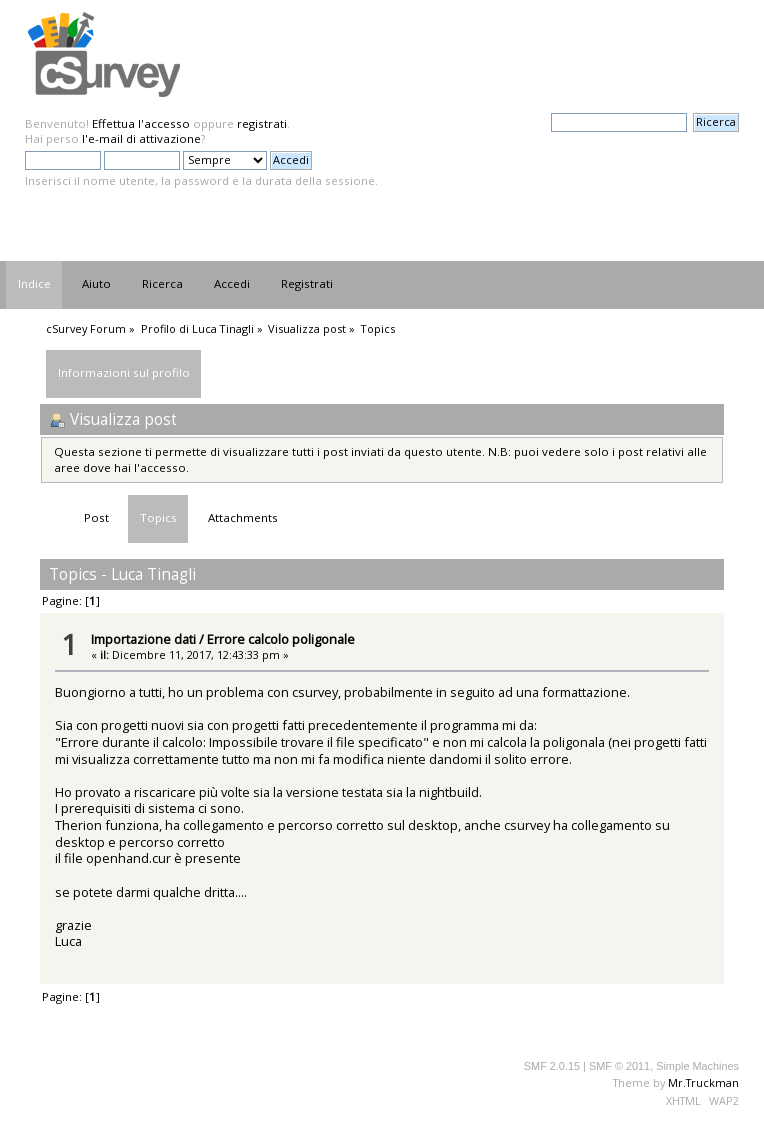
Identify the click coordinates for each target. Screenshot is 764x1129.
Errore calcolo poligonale (281, 639)
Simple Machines (697, 1066)
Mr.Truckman (703, 1082)
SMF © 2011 (619, 1066)
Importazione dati (143, 639)
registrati (262, 123)
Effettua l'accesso (141, 123)
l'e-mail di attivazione (141, 138)
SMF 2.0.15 (552, 1066)
